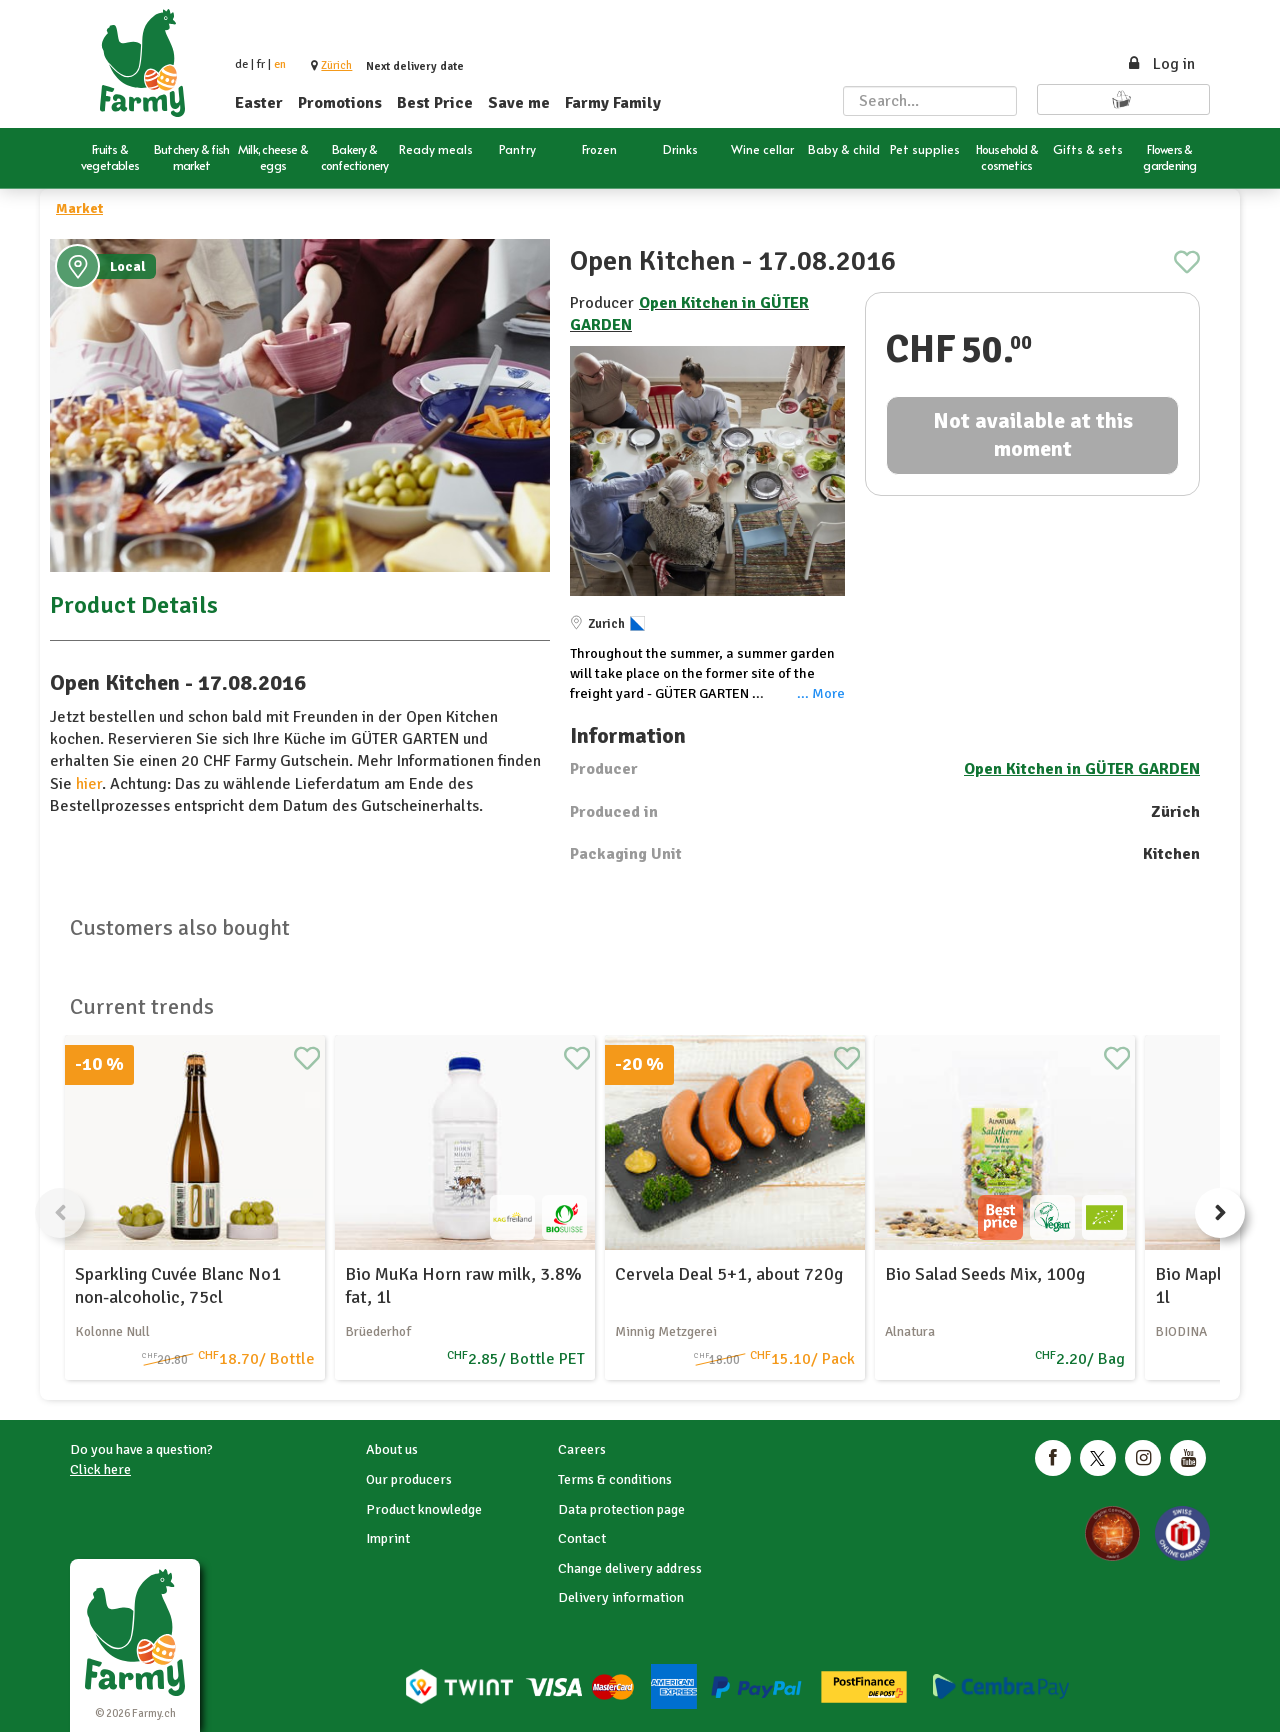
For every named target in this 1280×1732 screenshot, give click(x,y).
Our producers (409, 1479)
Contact (582, 1538)
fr (261, 64)
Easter (259, 103)
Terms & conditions (615, 1479)
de (241, 64)
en (280, 64)
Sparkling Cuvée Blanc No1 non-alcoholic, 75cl (178, 1285)
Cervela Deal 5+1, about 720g (729, 1274)
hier (89, 784)
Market (79, 208)
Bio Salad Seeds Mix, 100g (985, 1274)
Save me (519, 103)
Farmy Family (613, 103)
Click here (100, 1469)
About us (392, 1449)
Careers (582, 1449)
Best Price (435, 103)
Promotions (340, 103)
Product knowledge (424, 1509)
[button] (336, 65)
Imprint (388, 1538)
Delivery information (621, 1597)
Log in (1160, 64)
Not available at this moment (1033, 435)
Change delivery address (630, 1568)
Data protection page (621, 1509)
